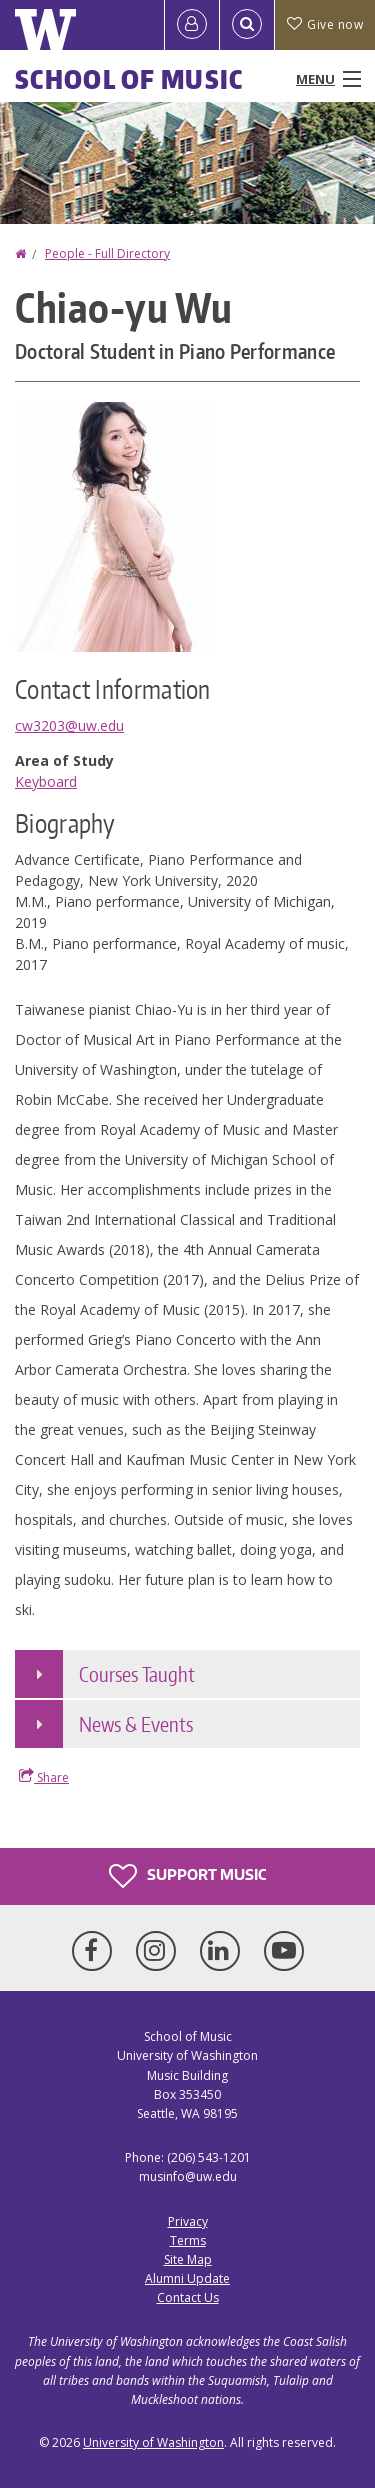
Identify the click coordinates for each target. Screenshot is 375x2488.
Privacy (188, 2221)
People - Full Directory (107, 253)
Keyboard (46, 781)
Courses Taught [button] (137, 1674)
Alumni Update (187, 2278)
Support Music (187, 1876)
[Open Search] (247, 25)
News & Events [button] (136, 1724)
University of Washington (153, 2442)
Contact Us (188, 2297)
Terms (188, 2240)
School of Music (129, 79)
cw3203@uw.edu (69, 725)
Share (44, 1777)
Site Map (188, 2259)
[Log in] (192, 25)
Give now (325, 24)
